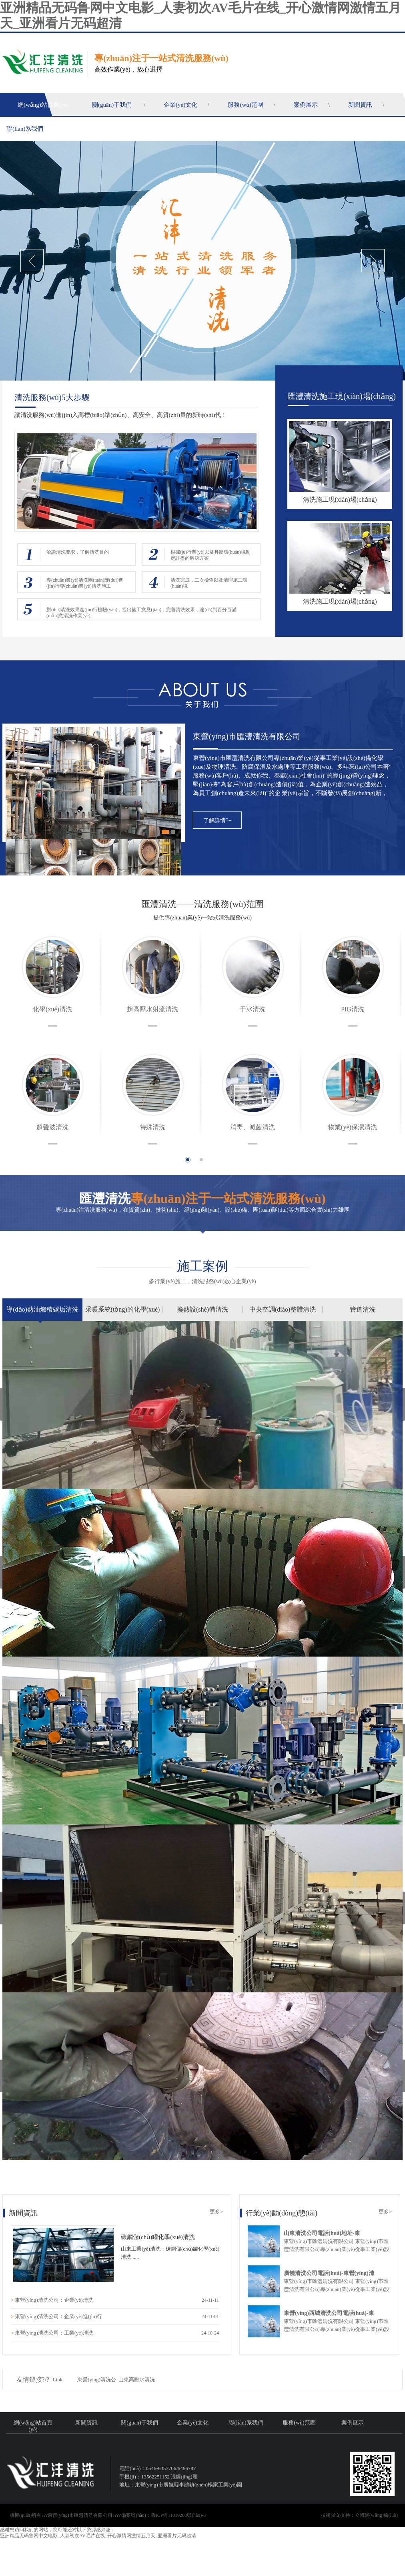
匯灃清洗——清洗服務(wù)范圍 (202, 904)
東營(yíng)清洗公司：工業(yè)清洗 (54, 2333)
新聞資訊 (360, 105)
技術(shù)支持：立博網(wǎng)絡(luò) (359, 2515)
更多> (216, 2212)
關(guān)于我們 (112, 105)
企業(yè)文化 (180, 105)
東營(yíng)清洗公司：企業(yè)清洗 (54, 2300)
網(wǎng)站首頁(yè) (43, 105)
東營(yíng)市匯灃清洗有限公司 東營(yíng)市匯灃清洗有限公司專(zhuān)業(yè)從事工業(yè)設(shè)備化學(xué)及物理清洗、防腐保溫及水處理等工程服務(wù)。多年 (338, 2248)
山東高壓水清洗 (136, 2380)
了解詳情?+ (217, 820)
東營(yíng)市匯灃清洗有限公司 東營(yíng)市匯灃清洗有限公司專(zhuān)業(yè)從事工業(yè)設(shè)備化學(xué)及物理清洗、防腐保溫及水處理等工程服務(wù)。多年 (338, 2328)
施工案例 (202, 1266)
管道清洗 (362, 1309)
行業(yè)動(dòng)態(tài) (281, 2213)
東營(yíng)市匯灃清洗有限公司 (247, 736)
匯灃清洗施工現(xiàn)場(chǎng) (341, 396)
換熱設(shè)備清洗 (202, 1309)
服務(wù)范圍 (245, 105)
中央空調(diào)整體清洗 (282, 1309)
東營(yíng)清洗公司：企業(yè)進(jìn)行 (58, 2316)
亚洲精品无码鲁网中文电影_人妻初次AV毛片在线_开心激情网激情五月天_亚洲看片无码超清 (98, 2535)
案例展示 (306, 105)
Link (58, 2380)
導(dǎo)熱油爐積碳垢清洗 (42, 1309)
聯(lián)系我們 (24, 129)
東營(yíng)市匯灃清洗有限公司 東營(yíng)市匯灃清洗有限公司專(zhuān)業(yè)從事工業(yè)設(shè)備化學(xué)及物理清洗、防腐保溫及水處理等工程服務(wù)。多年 (338, 2288)
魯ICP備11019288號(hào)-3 (178, 2515)
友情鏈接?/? (33, 2379)
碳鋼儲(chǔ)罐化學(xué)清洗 (158, 2237)
